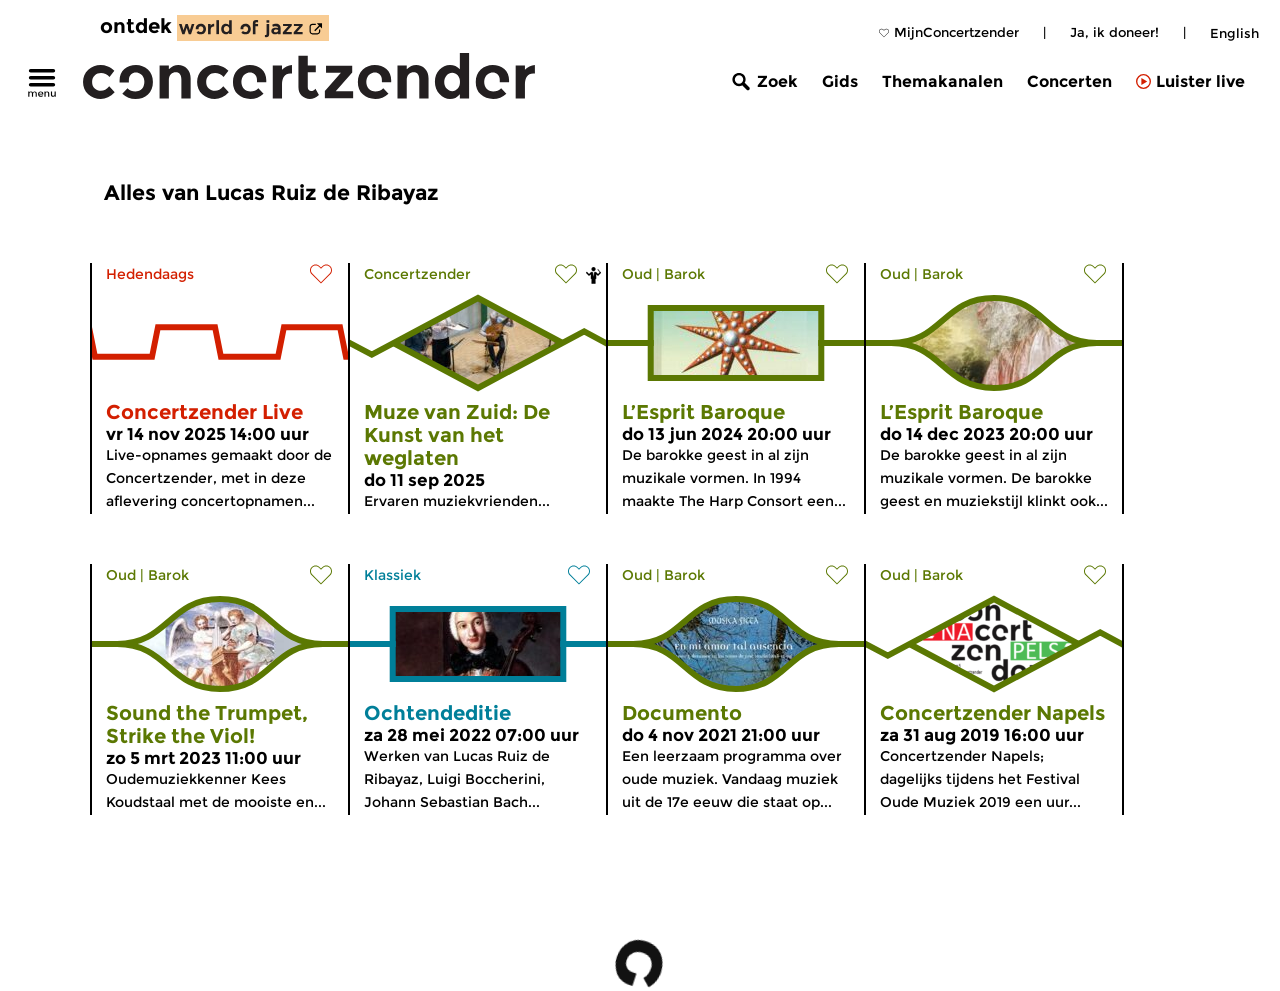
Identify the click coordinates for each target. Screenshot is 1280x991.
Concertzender (417, 274)
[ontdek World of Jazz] (253, 28)
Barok (684, 274)
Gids (840, 81)
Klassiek (392, 575)
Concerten (1069, 81)
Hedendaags (150, 274)
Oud (637, 274)
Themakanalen (942, 81)
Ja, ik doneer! (1114, 32)
